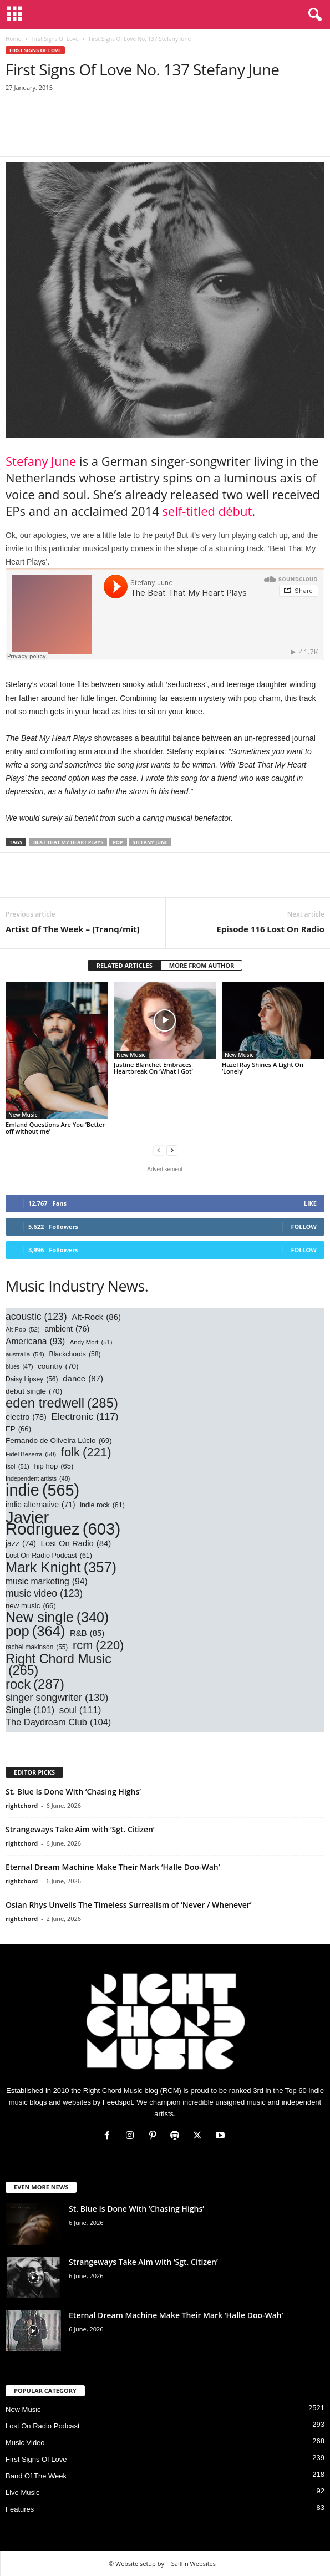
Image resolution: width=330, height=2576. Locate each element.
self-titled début (207, 510)
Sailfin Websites (193, 2563)
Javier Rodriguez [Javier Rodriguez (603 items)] (63, 1523)
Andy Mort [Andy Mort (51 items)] (91, 1342)
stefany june (150, 842)
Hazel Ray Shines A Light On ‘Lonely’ (262, 1067)
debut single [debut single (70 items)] (34, 1391)
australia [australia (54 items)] (25, 1354)
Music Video (25, 2442)
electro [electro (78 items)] (26, 1417)
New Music (23, 1115)
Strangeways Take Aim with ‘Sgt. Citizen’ (80, 1829)
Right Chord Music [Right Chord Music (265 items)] (58, 1664)
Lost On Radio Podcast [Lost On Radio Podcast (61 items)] (49, 1556)
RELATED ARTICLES (125, 965)
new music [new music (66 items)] (31, 1606)
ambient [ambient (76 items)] (66, 1329)
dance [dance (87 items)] (83, 1378)
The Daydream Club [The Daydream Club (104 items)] (58, 1722)
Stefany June (41, 461)
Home (13, 39)
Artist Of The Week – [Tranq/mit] (73, 928)
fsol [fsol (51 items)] (17, 1466)
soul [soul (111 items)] (80, 1710)
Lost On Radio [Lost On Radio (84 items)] (76, 1543)
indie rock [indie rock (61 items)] (102, 1505)
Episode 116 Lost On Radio (270, 928)
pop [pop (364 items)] (35, 1631)
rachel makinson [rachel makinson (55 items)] (37, 1647)
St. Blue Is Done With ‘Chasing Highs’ (74, 1791)
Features (20, 2509)
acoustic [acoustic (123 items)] (36, 1317)
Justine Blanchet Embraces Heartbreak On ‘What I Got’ (153, 1067)
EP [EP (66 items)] (18, 1429)
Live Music (22, 2492)
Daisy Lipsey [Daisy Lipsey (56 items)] (32, 1379)
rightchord (22, 1805)
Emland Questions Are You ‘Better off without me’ (55, 1127)
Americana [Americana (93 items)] (35, 1341)
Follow (304, 1226)
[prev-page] (158, 1150)
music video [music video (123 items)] (44, 1593)
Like (310, 1203)
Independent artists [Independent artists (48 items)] (38, 1479)
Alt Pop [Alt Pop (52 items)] (23, 1329)
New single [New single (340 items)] (57, 1617)
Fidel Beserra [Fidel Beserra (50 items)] (31, 1454)
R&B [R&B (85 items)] (87, 1633)
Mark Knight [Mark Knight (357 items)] (61, 1567)
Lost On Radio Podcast (43, 2426)
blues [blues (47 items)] (19, 1367)
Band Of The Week (36, 2476)
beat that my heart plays (68, 842)
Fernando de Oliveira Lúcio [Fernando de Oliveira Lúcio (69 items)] (59, 1440)
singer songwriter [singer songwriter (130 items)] (57, 1698)
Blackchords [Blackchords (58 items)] (75, 1354)
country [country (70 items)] (58, 1366)
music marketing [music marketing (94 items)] (47, 1581)
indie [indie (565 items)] (42, 1490)
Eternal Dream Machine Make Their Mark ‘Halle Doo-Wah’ (113, 1867)
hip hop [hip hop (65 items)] (53, 1466)
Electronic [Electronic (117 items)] (84, 1416)
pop (118, 842)
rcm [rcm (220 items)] (98, 1645)
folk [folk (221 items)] (86, 1452)
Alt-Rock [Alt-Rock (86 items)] (96, 1317)
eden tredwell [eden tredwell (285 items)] (62, 1403)
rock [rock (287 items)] (35, 1684)
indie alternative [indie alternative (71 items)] (40, 1505)
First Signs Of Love (54, 39)
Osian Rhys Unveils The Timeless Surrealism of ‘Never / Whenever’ (128, 1904)
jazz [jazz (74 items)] (21, 1543)
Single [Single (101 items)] (30, 1710)
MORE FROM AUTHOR (201, 965)
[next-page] (171, 1150)
